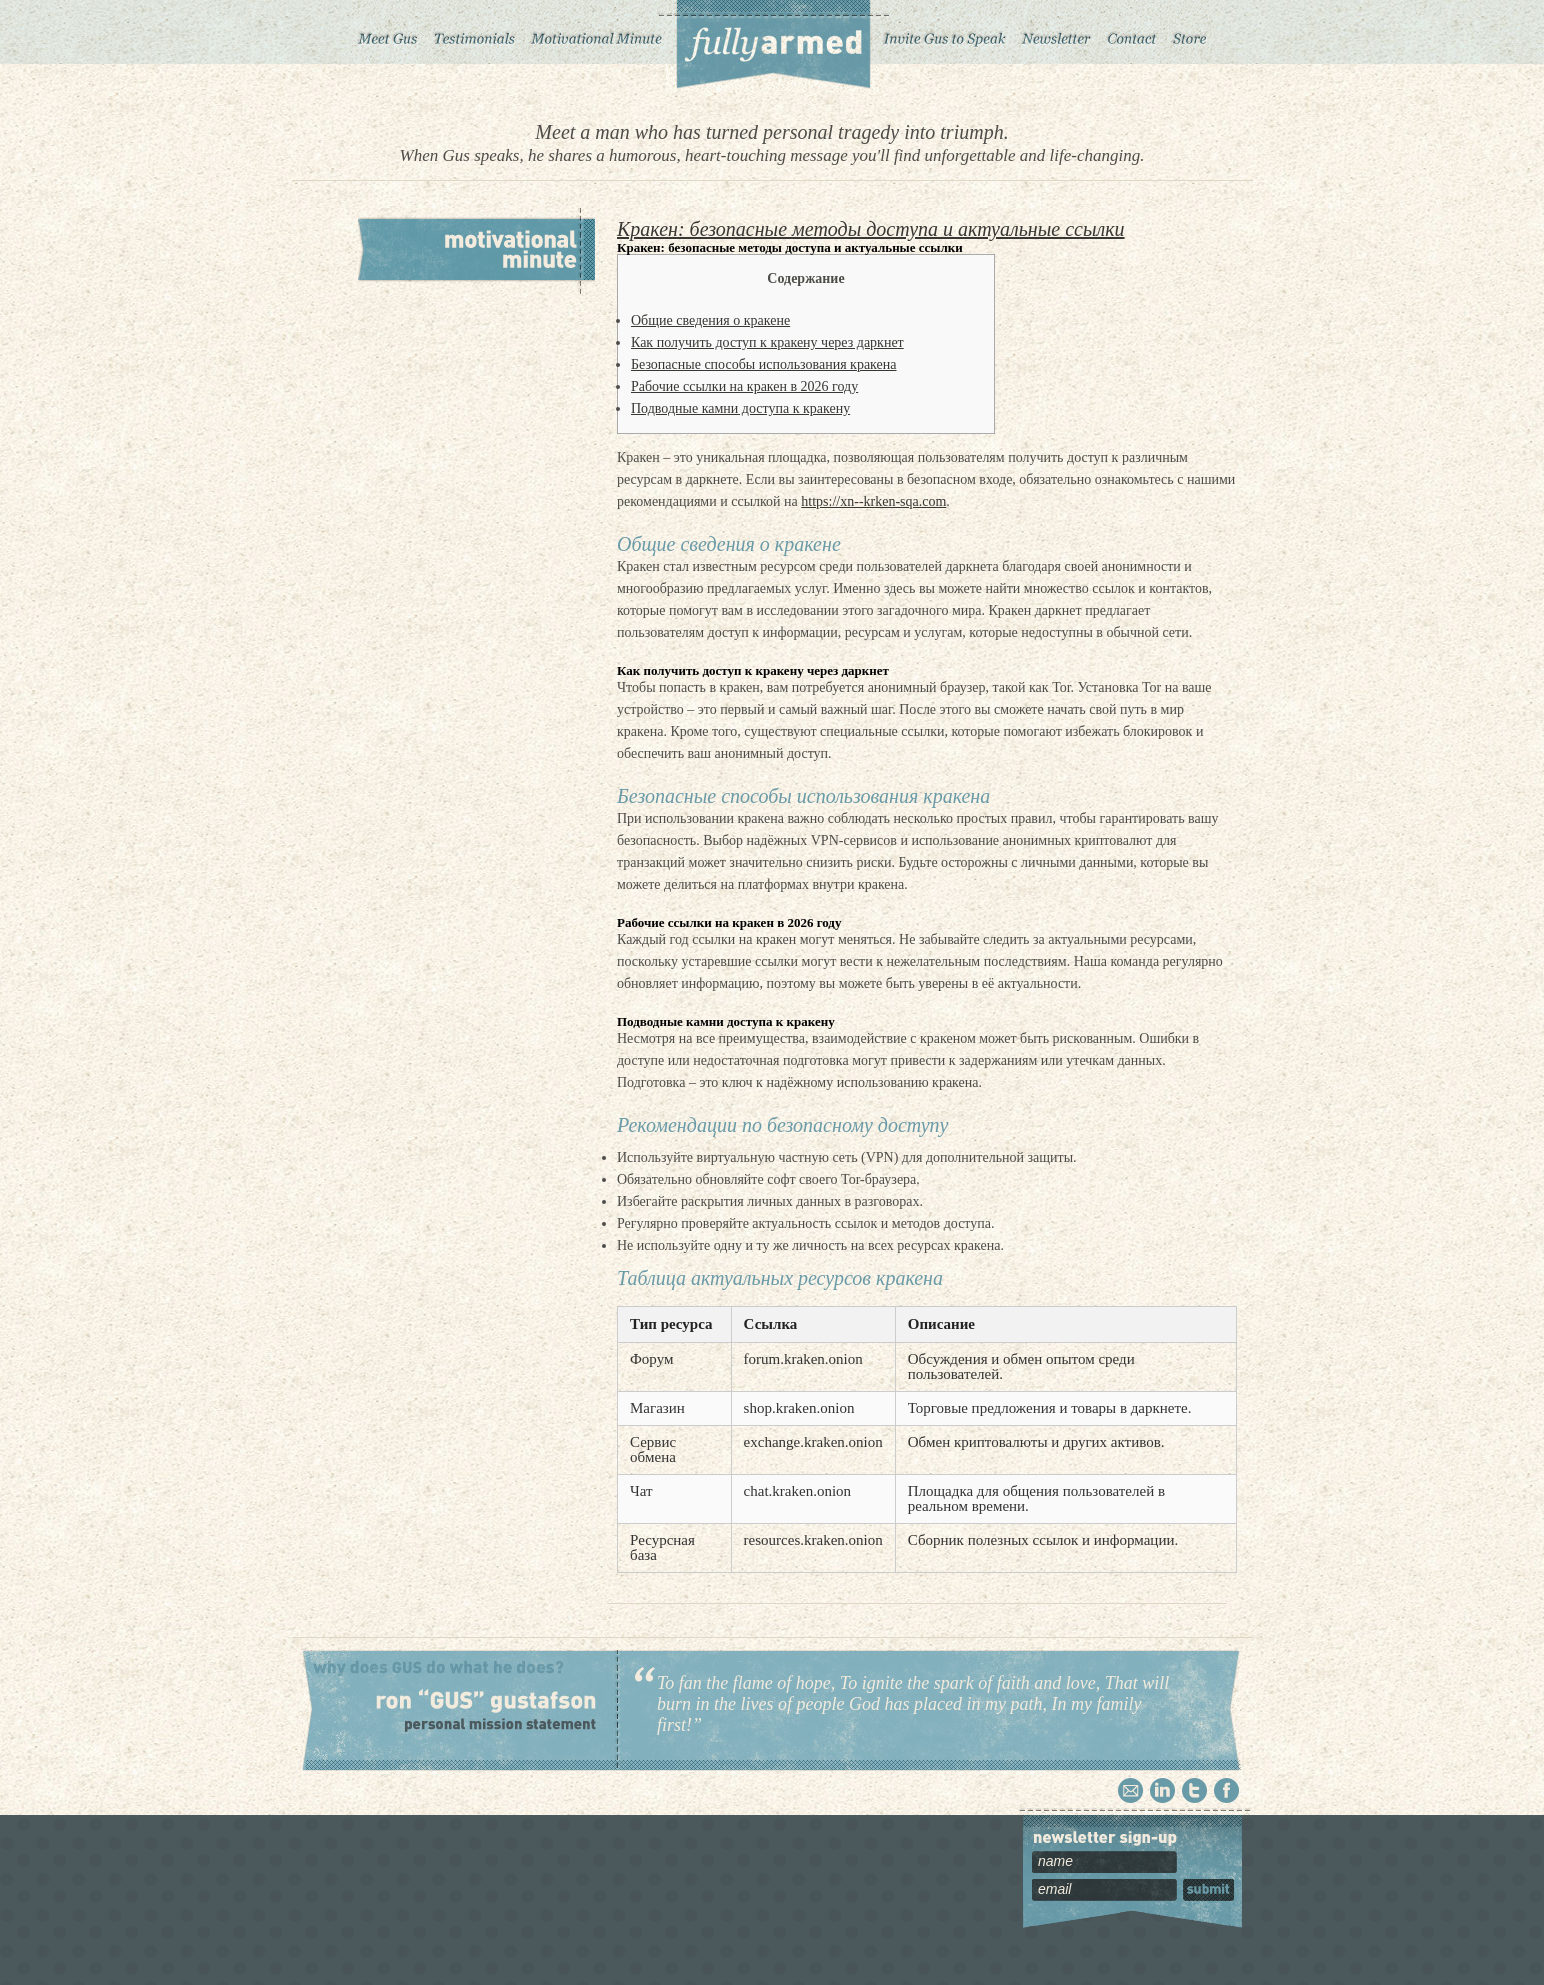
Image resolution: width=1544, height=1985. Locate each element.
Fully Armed (772, 46)
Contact (1132, 32)
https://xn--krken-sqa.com (873, 501)
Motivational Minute (594, 32)
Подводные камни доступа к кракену (740, 408)
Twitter (1194, 1790)
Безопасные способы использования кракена (764, 364)
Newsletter (1056, 32)
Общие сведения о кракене (710, 320)
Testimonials (474, 32)
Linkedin (1162, 1790)
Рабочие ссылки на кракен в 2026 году (744, 386)
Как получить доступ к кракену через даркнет (767, 342)
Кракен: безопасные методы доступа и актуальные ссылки (871, 229)
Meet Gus (388, 32)
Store (1190, 32)
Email (1130, 1790)
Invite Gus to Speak (946, 32)
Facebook (1226, 1790)
